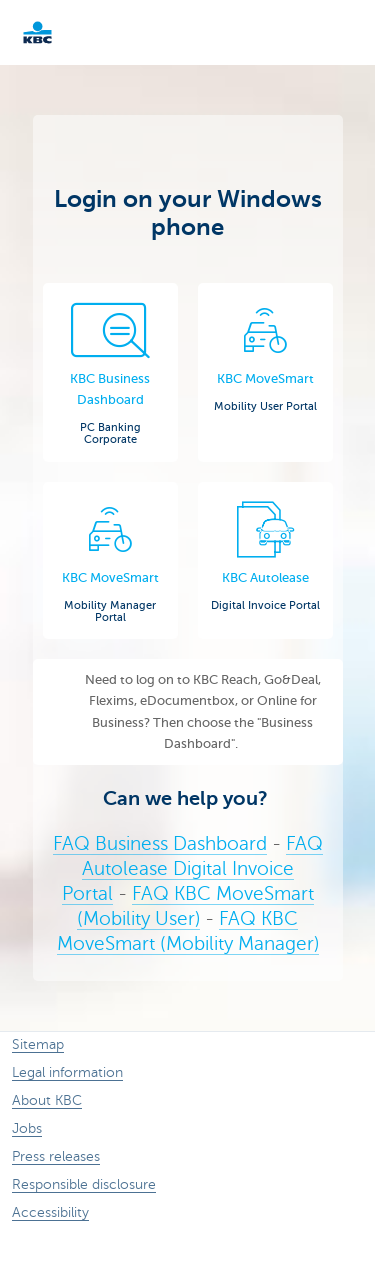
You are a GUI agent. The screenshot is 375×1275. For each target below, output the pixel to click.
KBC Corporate (70, 32)
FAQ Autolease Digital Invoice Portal (192, 868)
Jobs (27, 1128)
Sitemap (38, 1044)
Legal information (67, 1072)
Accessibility (50, 1212)
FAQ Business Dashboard (160, 843)
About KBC (47, 1100)
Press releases (56, 1156)
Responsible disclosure (84, 1184)
